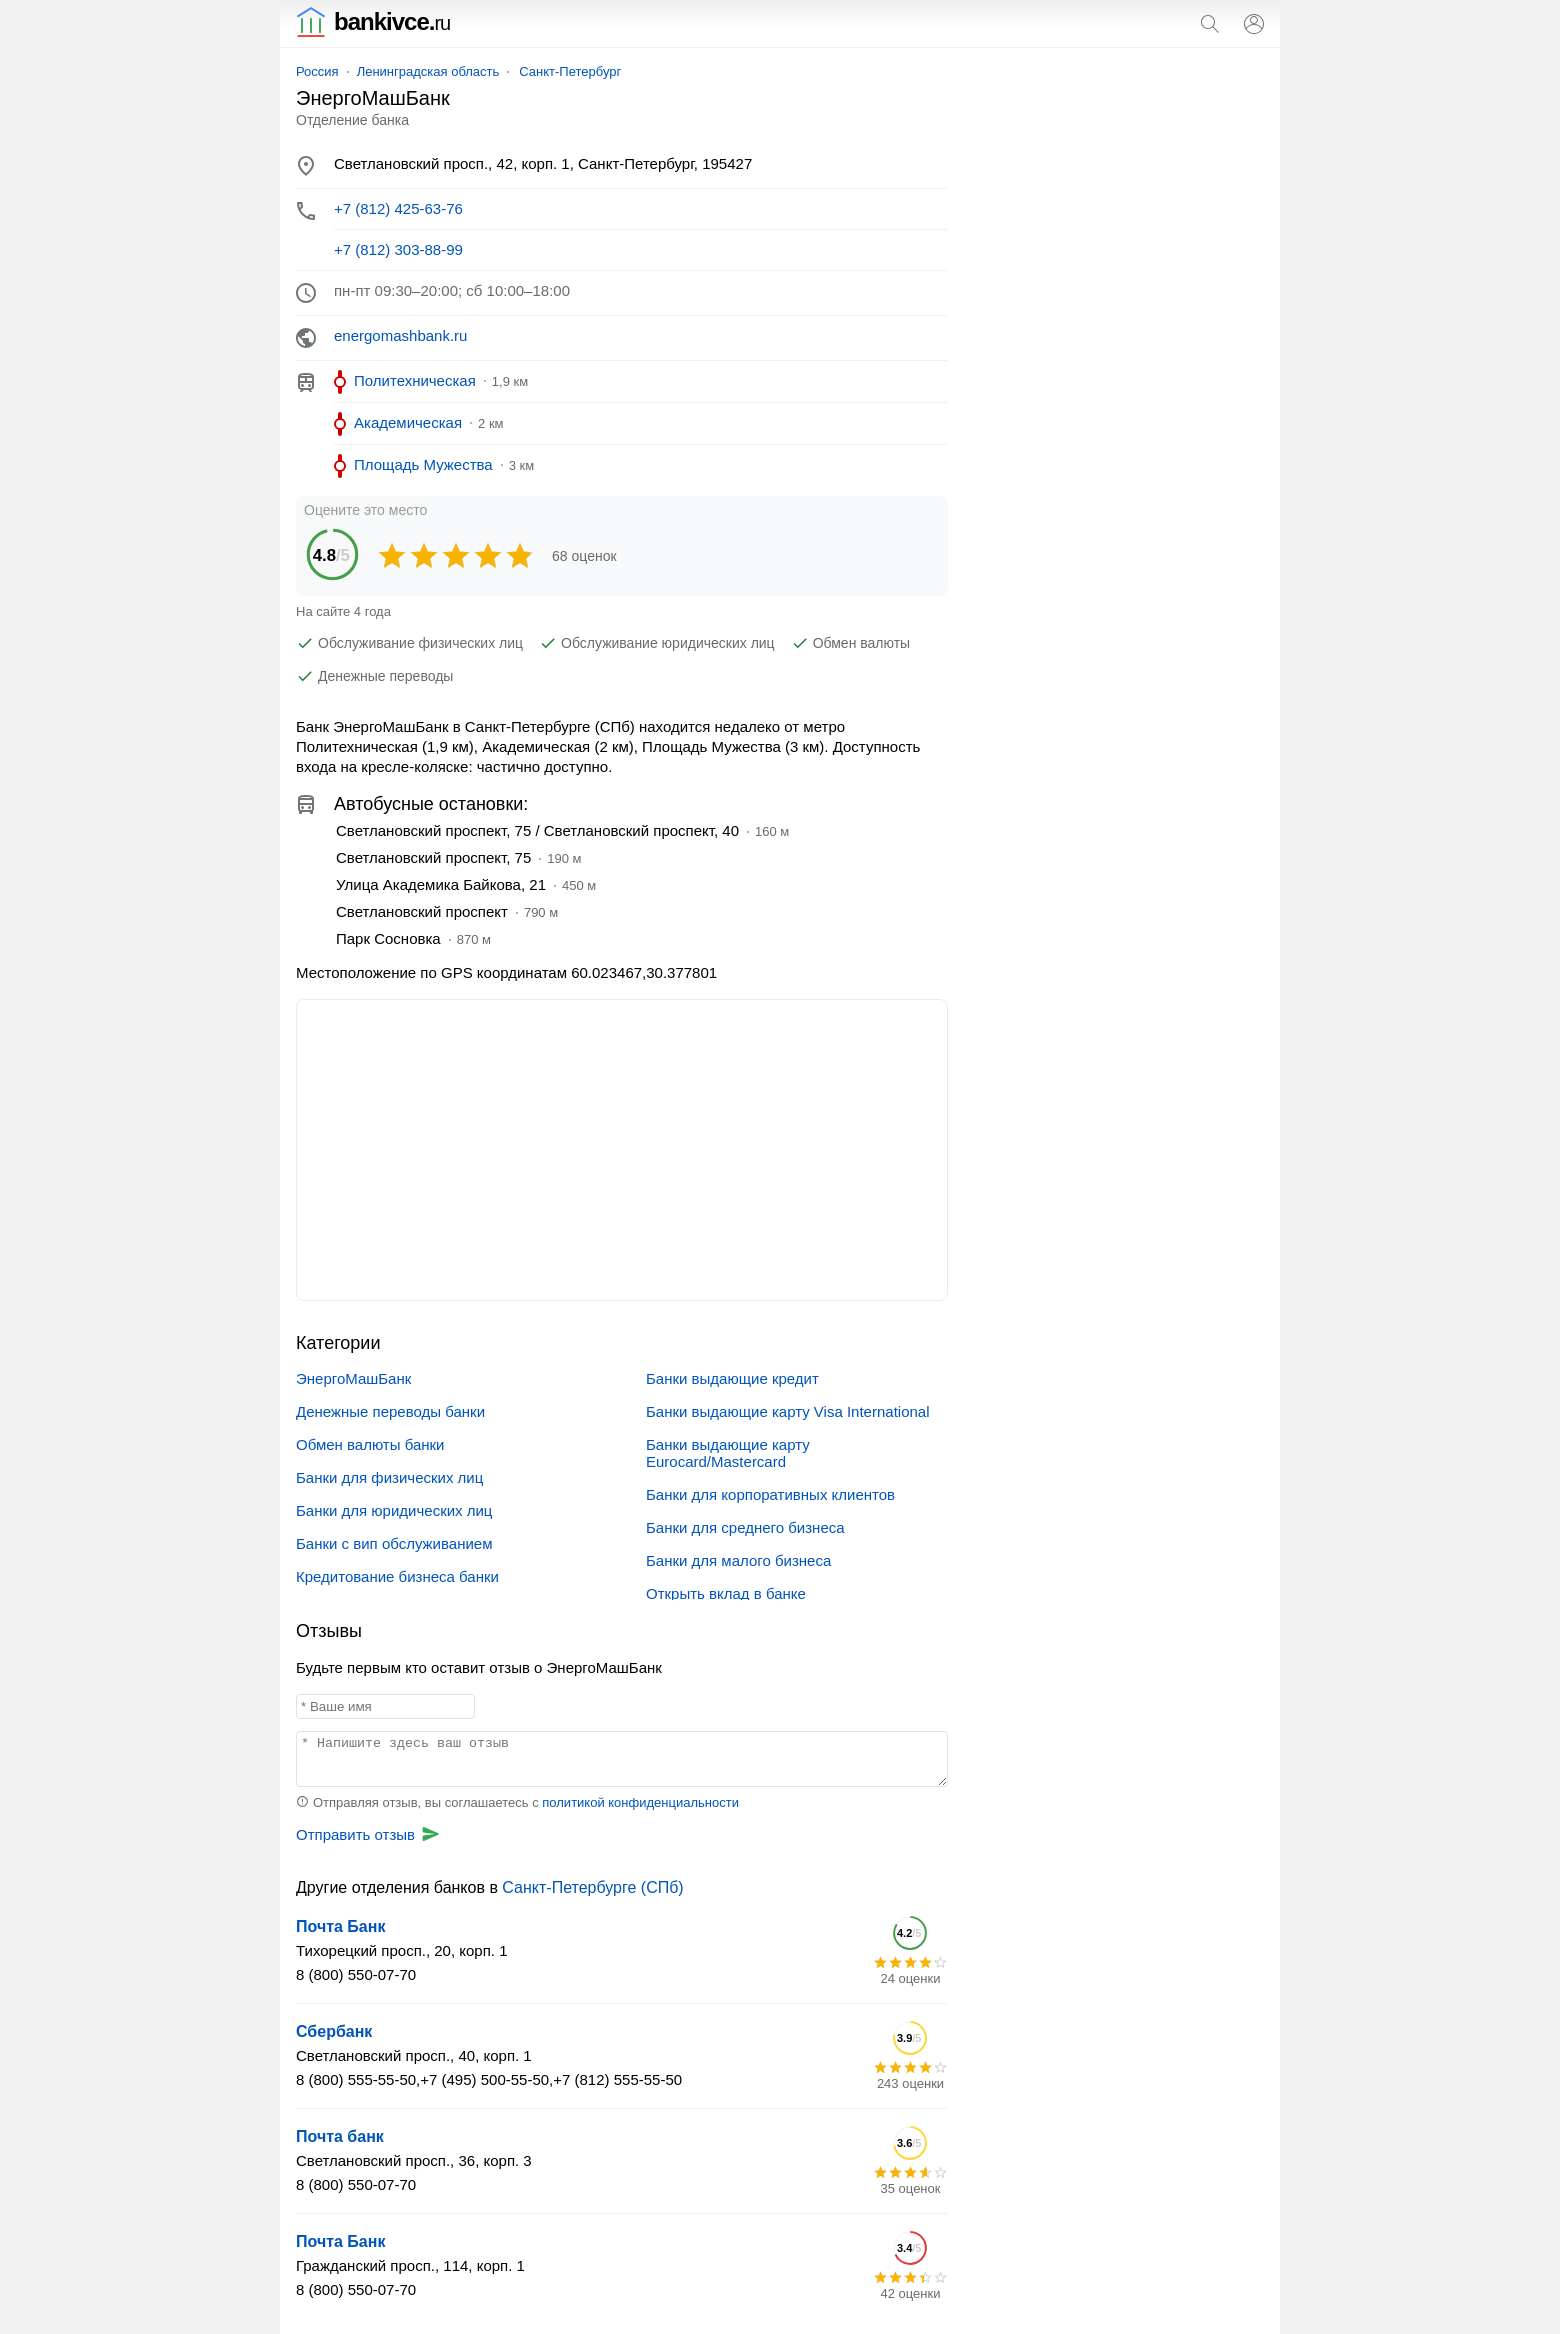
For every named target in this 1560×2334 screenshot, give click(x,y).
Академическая (408, 422)
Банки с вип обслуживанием (394, 1543)
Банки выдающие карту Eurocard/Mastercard (728, 1453)
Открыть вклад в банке (726, 1593)
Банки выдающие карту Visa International (788, 1411)
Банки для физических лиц (389, 1477)
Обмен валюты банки (370, 1444)
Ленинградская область (428, 71)
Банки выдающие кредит (732, 1378)
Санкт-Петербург (570, 71)
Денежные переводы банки (390, 1411)
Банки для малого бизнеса (738, 1560)
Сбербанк (334, 2031)
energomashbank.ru (400, 335)
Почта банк (340, 2136)
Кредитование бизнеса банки (397, 1576)
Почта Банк (340, 1926)
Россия (317, 71)
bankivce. (373, 21)
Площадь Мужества (423, 464)
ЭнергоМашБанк (353, 1378)
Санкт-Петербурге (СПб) (592, 1887)
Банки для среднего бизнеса (745, 1527)
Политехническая (415, 380)
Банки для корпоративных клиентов (770, 1494)
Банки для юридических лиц (394, 1510)
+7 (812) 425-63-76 (398, 208)
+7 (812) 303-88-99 (398, 249)
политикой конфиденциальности (640, 1802)
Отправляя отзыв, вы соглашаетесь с (517, 1802)
